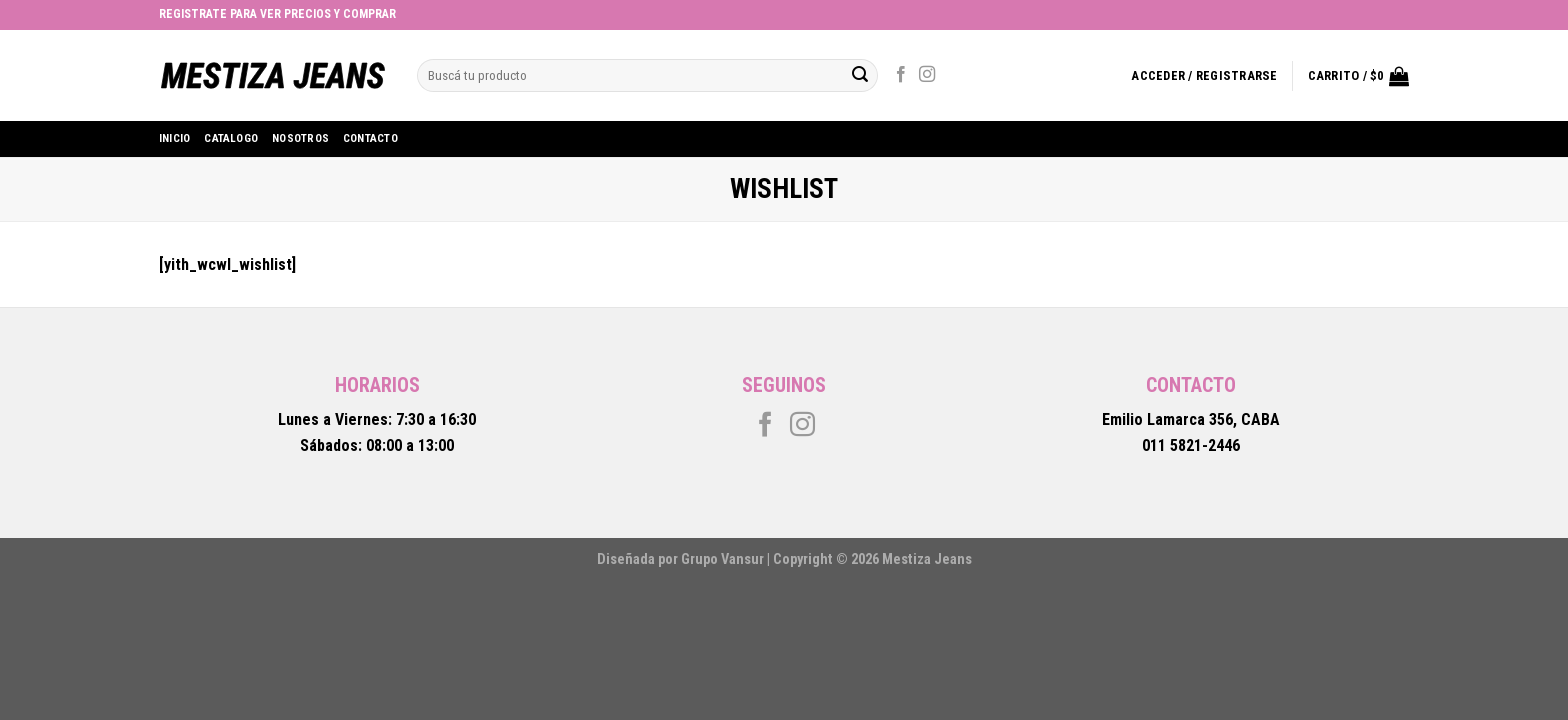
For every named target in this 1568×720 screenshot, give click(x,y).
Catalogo (231, 138)
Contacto (370, 138)
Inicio (174, 138)
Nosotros (300, 138)
